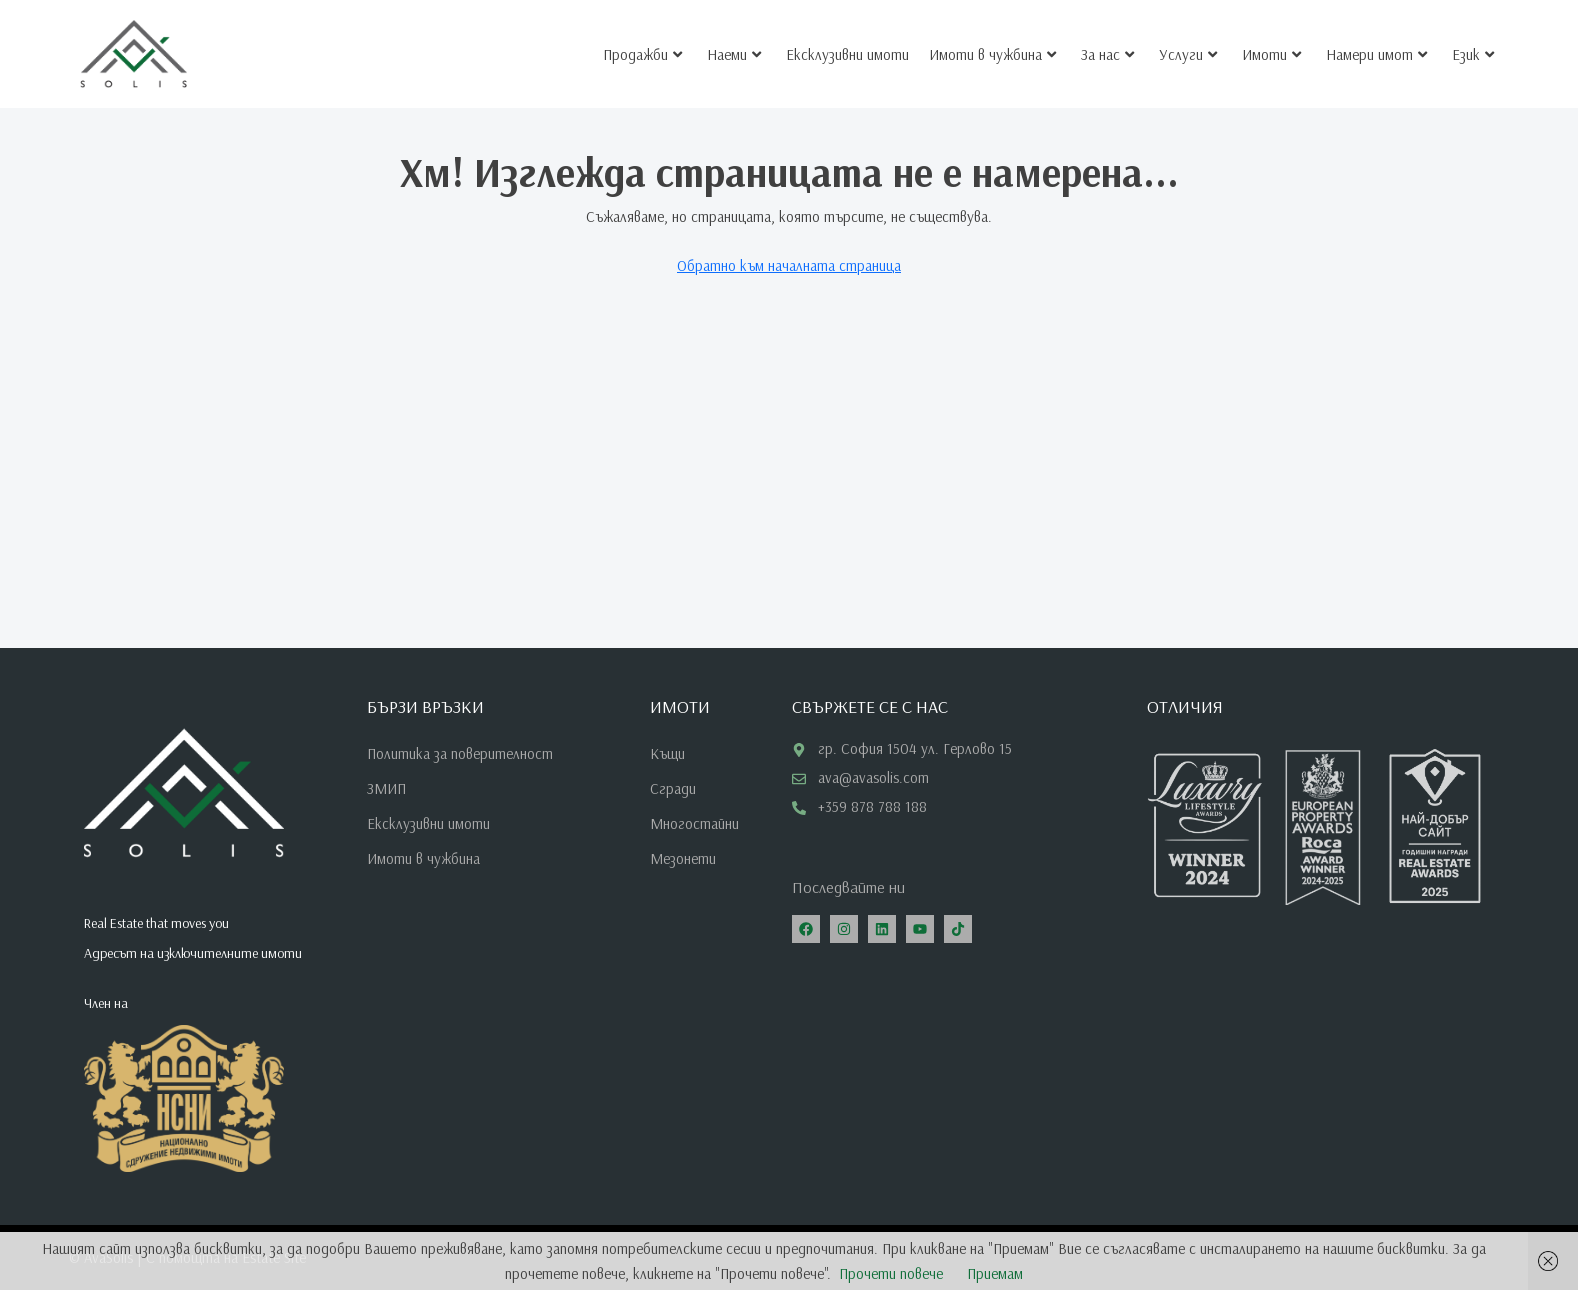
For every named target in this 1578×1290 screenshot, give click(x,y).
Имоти (1271, 46)
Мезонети (683, 858)
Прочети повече (891, 1273)
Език (1473, 46)
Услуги (1188, 46)
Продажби (642, 46)
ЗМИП (386, 788)
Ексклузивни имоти (847, 46)
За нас (1107, 46)
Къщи (667, 753)
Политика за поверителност (460, 753)
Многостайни (694, 823)
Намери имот (1376, 46)
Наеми (734, 46)
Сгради (673, 788)
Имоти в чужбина (992, 46)
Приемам (995, 1273)
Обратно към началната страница (789, 265)
